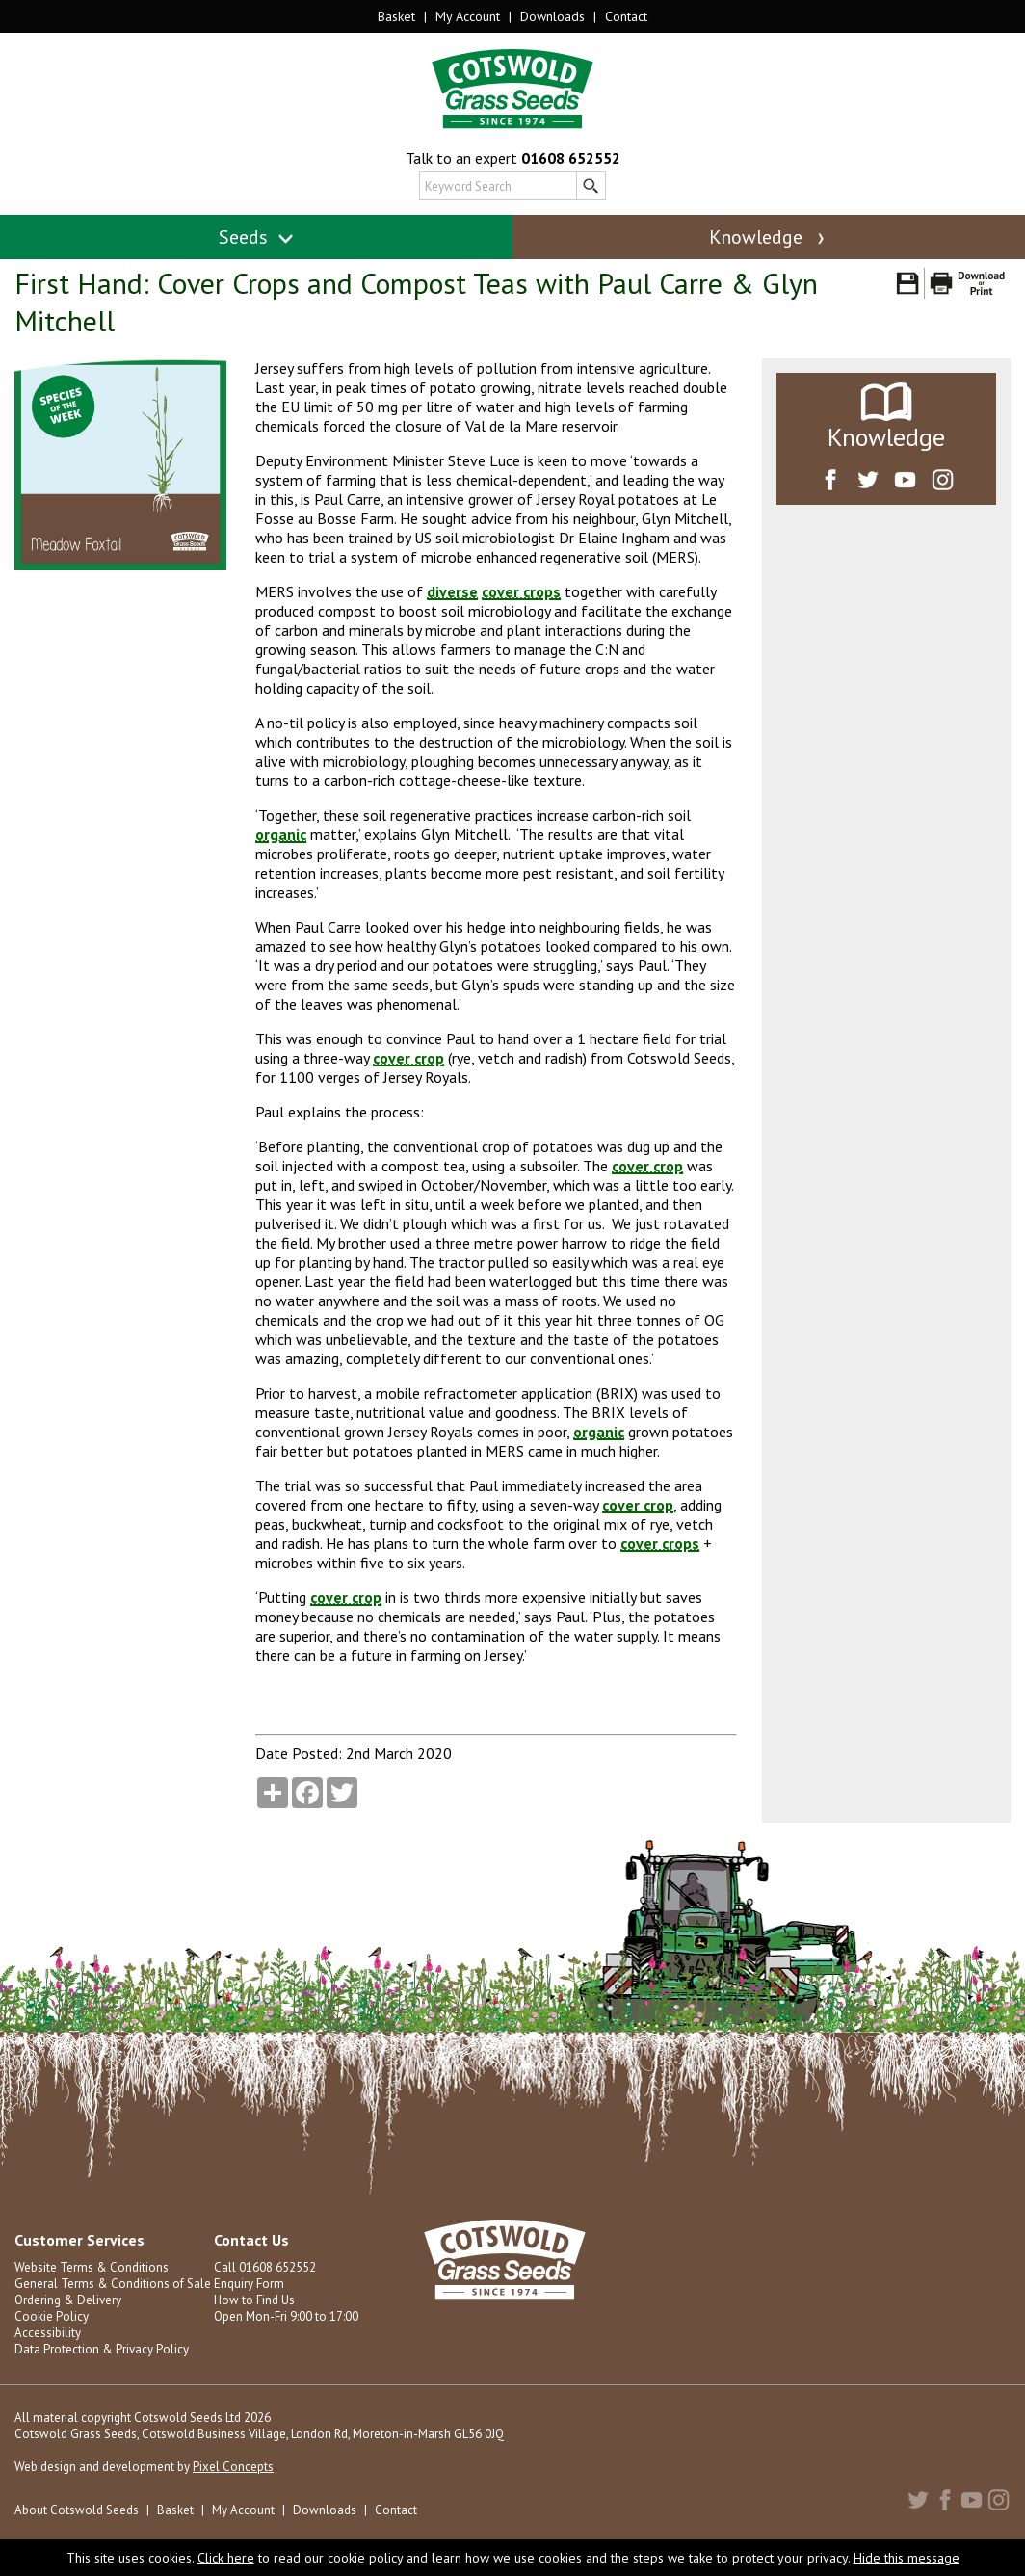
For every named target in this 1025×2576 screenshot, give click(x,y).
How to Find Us (254, 2300)
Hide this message (906, 2557)
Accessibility (47, 2333)
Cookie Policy (51, 2316)
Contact (626, 16)
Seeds (257, 237)
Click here (225, 2557)
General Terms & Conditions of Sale (112, 2283)
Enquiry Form (249, 2283)
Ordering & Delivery (67, 2300)
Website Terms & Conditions (91, 2267)
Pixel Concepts (233, 2466)
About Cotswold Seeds (76, 2510)
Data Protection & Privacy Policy (101, 2349)
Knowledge (768, 237)
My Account (467, 16)
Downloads (552, 16)
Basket (396, 16)
